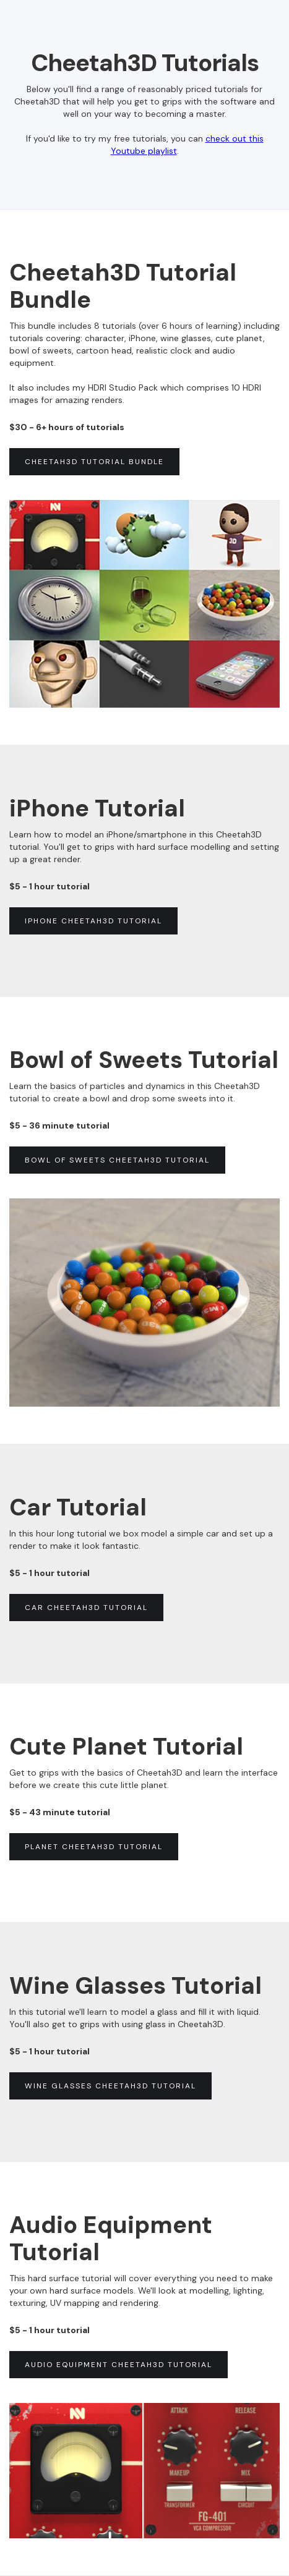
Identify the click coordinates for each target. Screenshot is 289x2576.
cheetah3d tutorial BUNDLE (94, 462)
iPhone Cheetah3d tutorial (93, 921)
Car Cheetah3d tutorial (86, 1607)
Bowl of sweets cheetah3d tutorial (117, 1160)
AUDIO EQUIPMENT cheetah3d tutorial (118, 2365)
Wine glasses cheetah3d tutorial (110, 2086)
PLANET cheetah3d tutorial (94, 1847)
